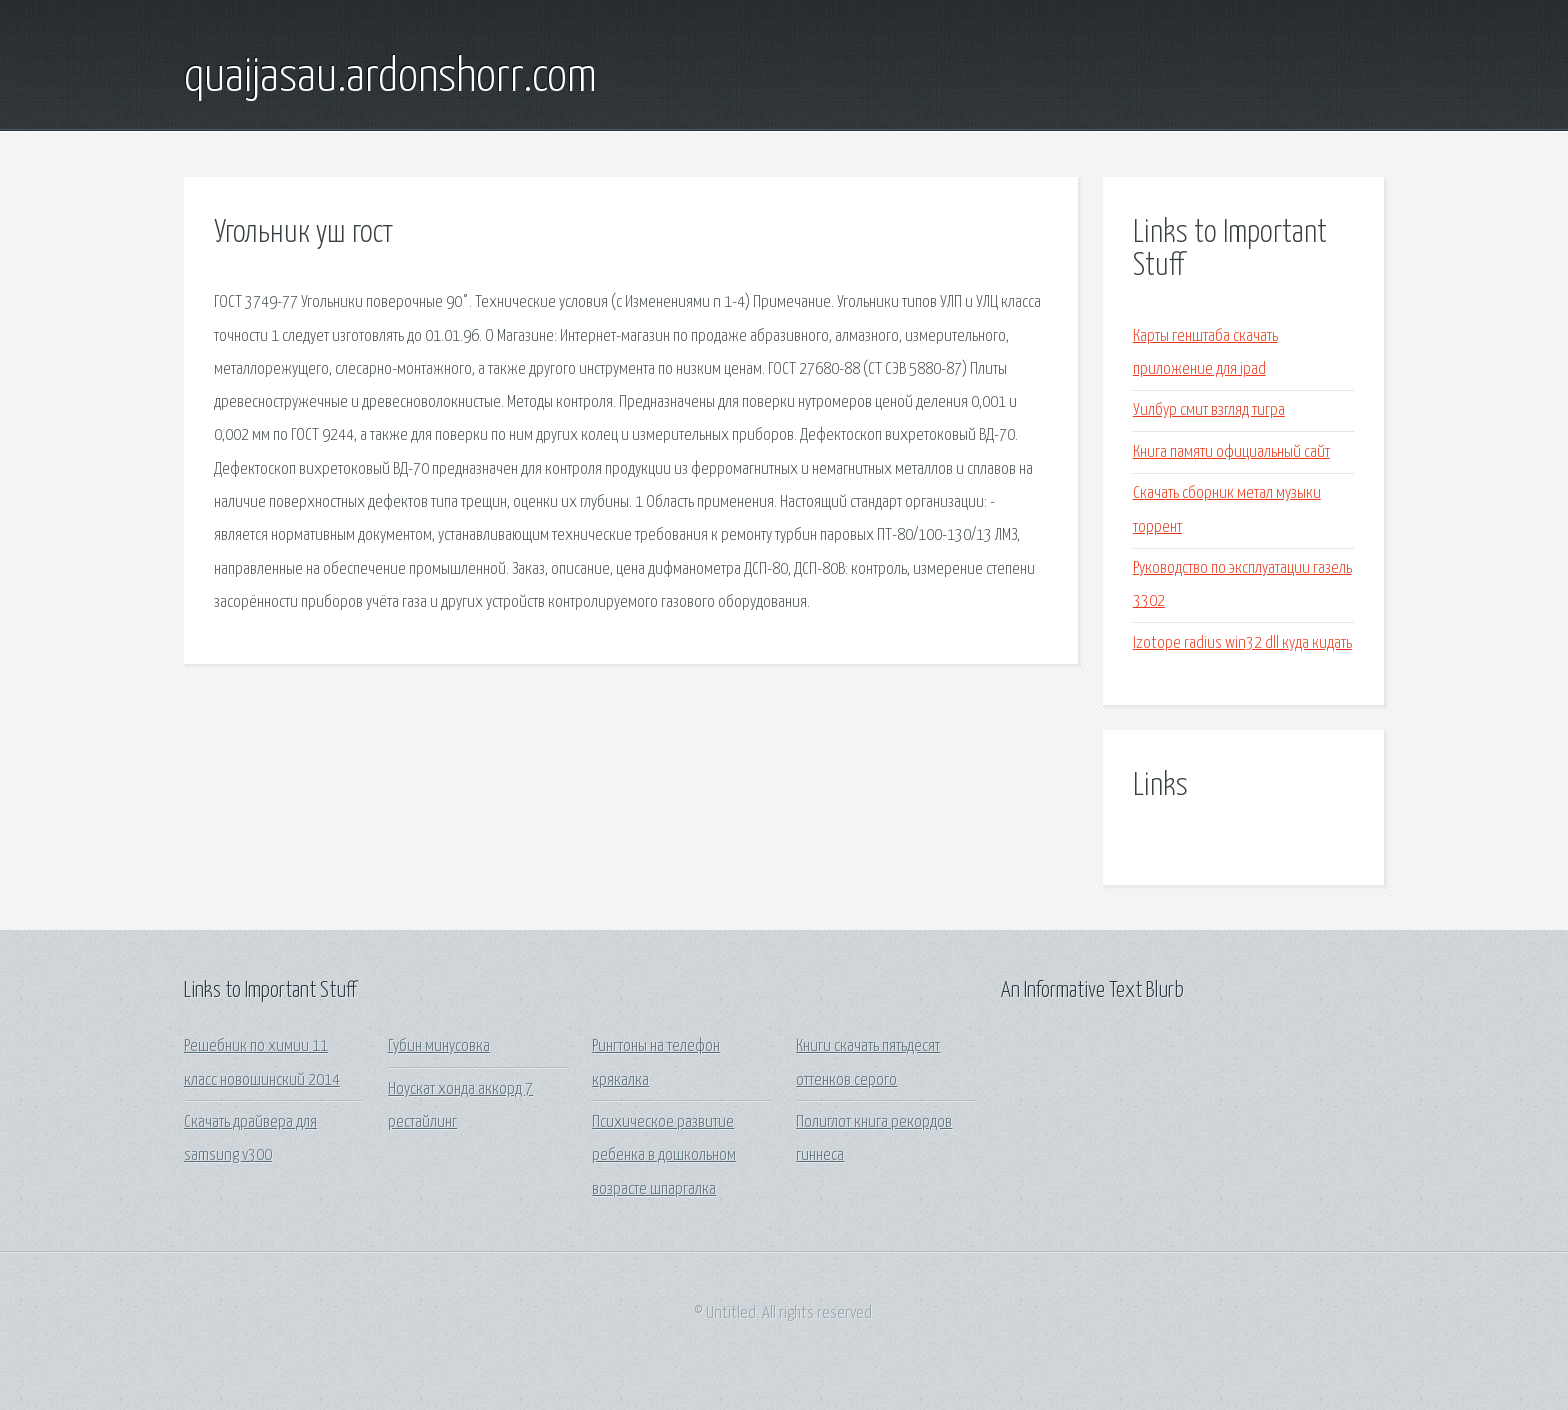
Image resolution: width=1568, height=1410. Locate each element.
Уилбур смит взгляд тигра (1209, 410)
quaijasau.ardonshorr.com (390, 78)
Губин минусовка (439, 1046)
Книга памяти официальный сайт (1231, 452)
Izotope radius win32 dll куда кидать (1242, 643)
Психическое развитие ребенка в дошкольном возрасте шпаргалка (664, 1156)
